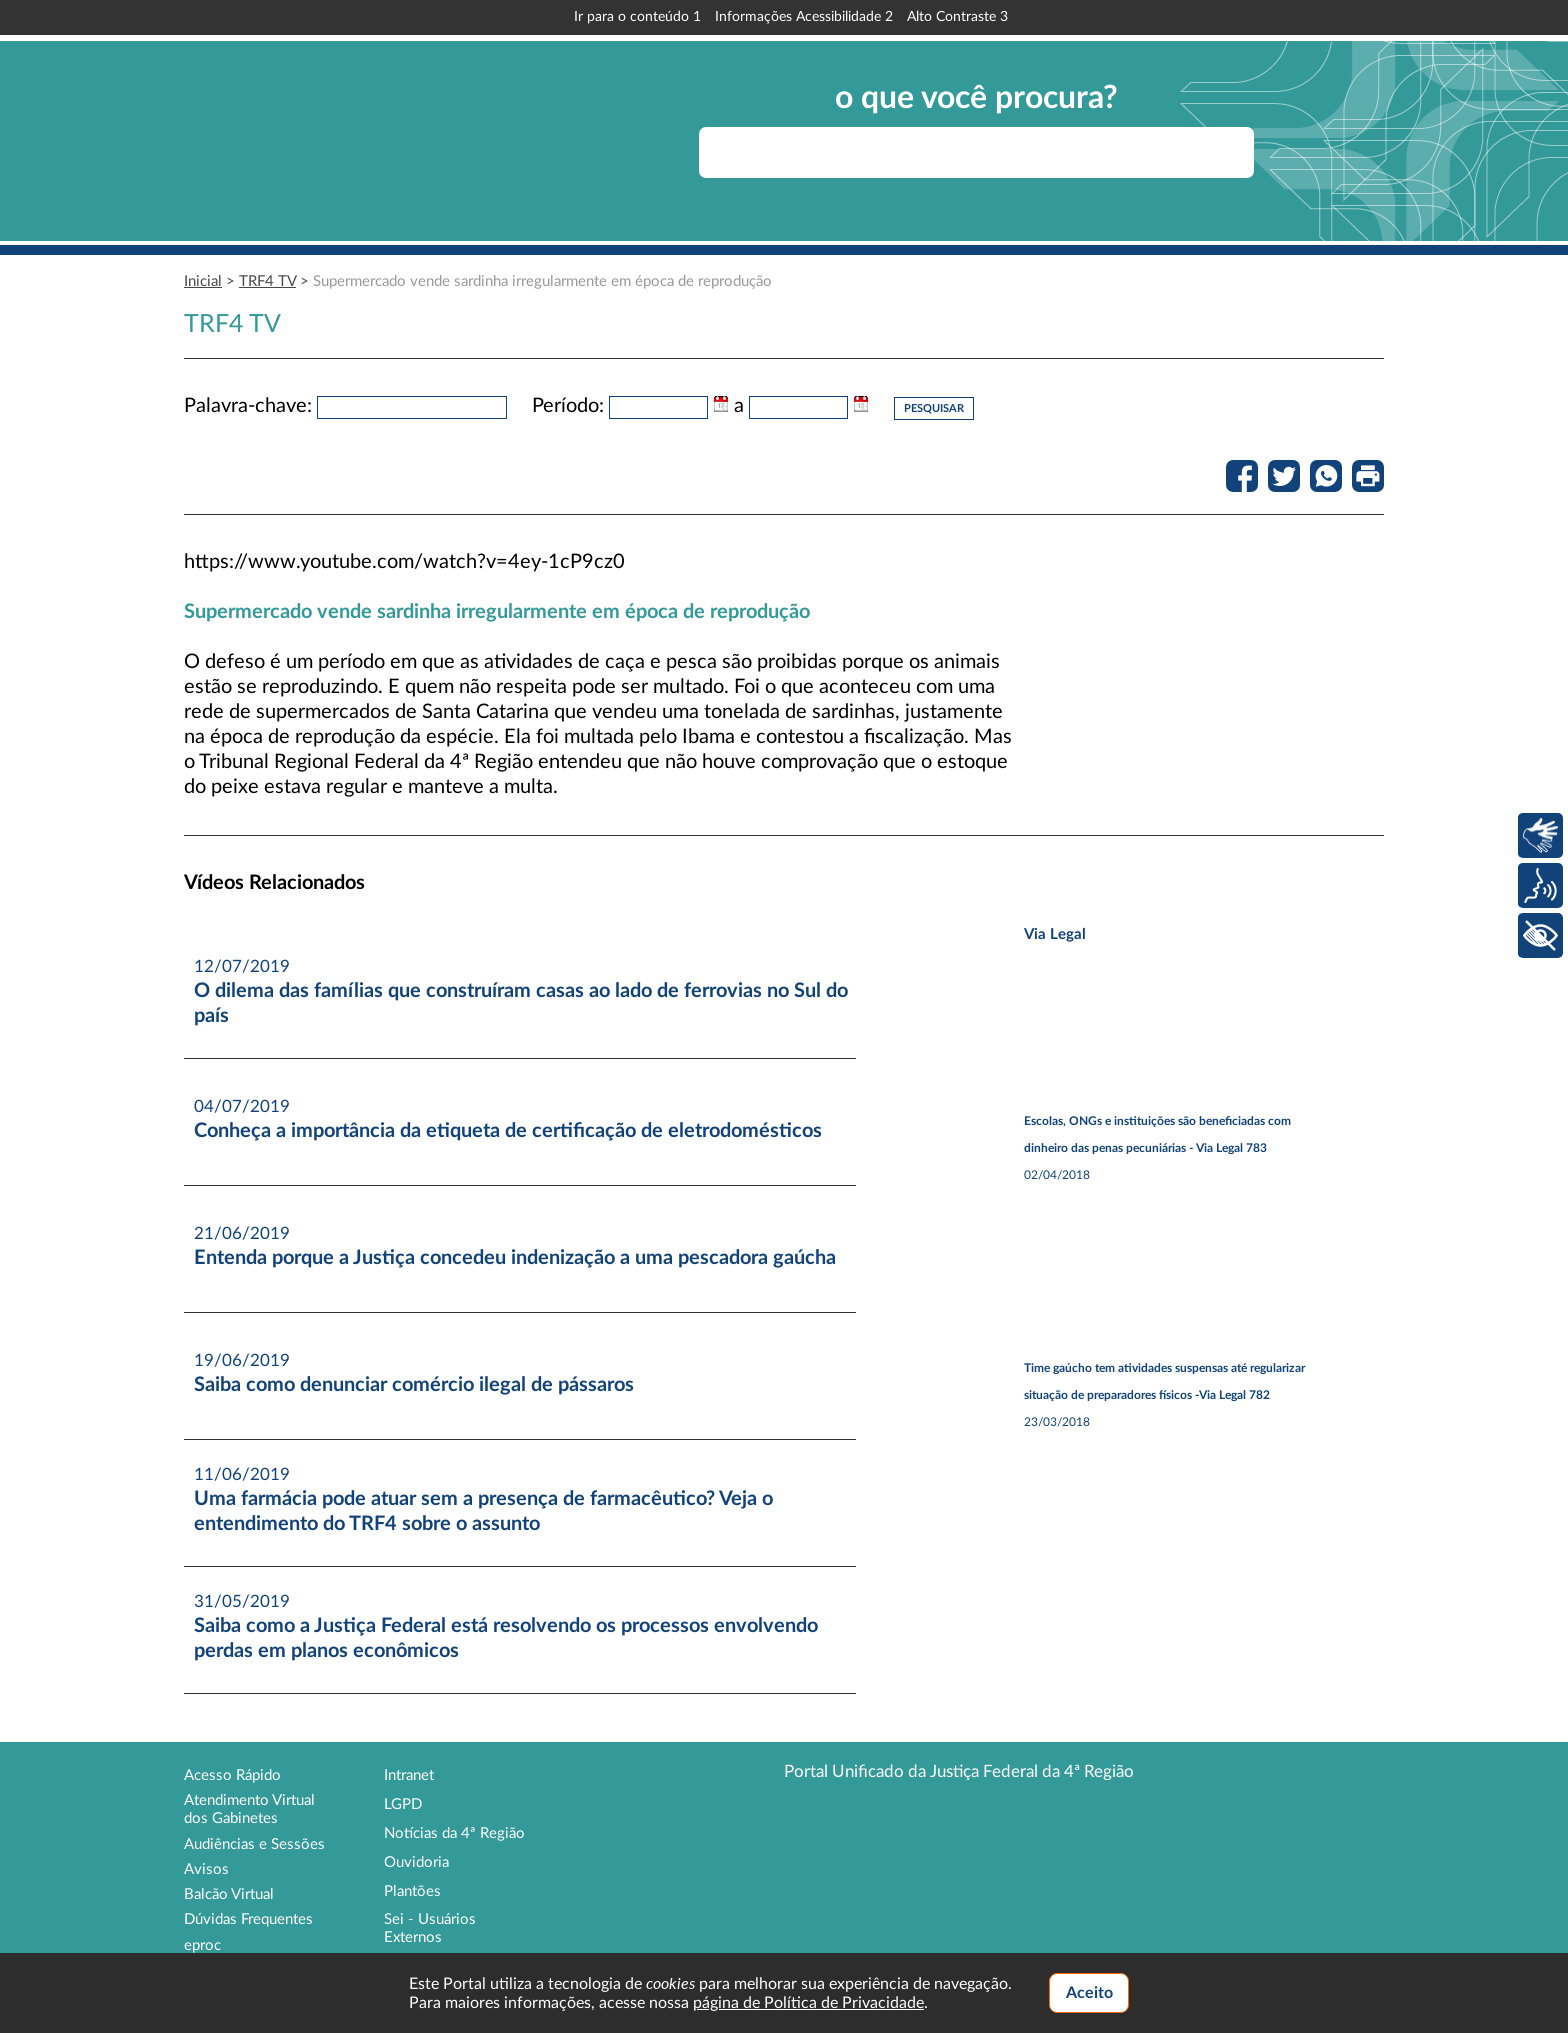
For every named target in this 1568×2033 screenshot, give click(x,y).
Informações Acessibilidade (804, 17)
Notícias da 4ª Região (454, 1833)
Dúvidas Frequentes (248, 1919)
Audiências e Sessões (254, 1844)
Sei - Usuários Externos (430, 1928)
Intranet (409, 1775)
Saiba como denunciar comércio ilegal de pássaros (414, 1385)
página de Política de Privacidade (808, 2003)
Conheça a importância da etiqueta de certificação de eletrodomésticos (508, 1131)
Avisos (206, 1869)
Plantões (412, 1891)
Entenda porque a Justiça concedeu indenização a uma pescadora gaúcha (515, 1258)
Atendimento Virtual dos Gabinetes (249, 1809)
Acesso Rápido (232, 1775)
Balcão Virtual (229, 1894)
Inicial (203, 281)
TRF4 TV (267, 281)
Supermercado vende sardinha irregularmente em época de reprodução (542, 281)
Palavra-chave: (248, 406)
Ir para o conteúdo (637, 17)
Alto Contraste (957, 17)
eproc (202, 1945)
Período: (568, 406)
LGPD (403, 1804)
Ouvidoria (416, 1862)
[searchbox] (976, 152)
